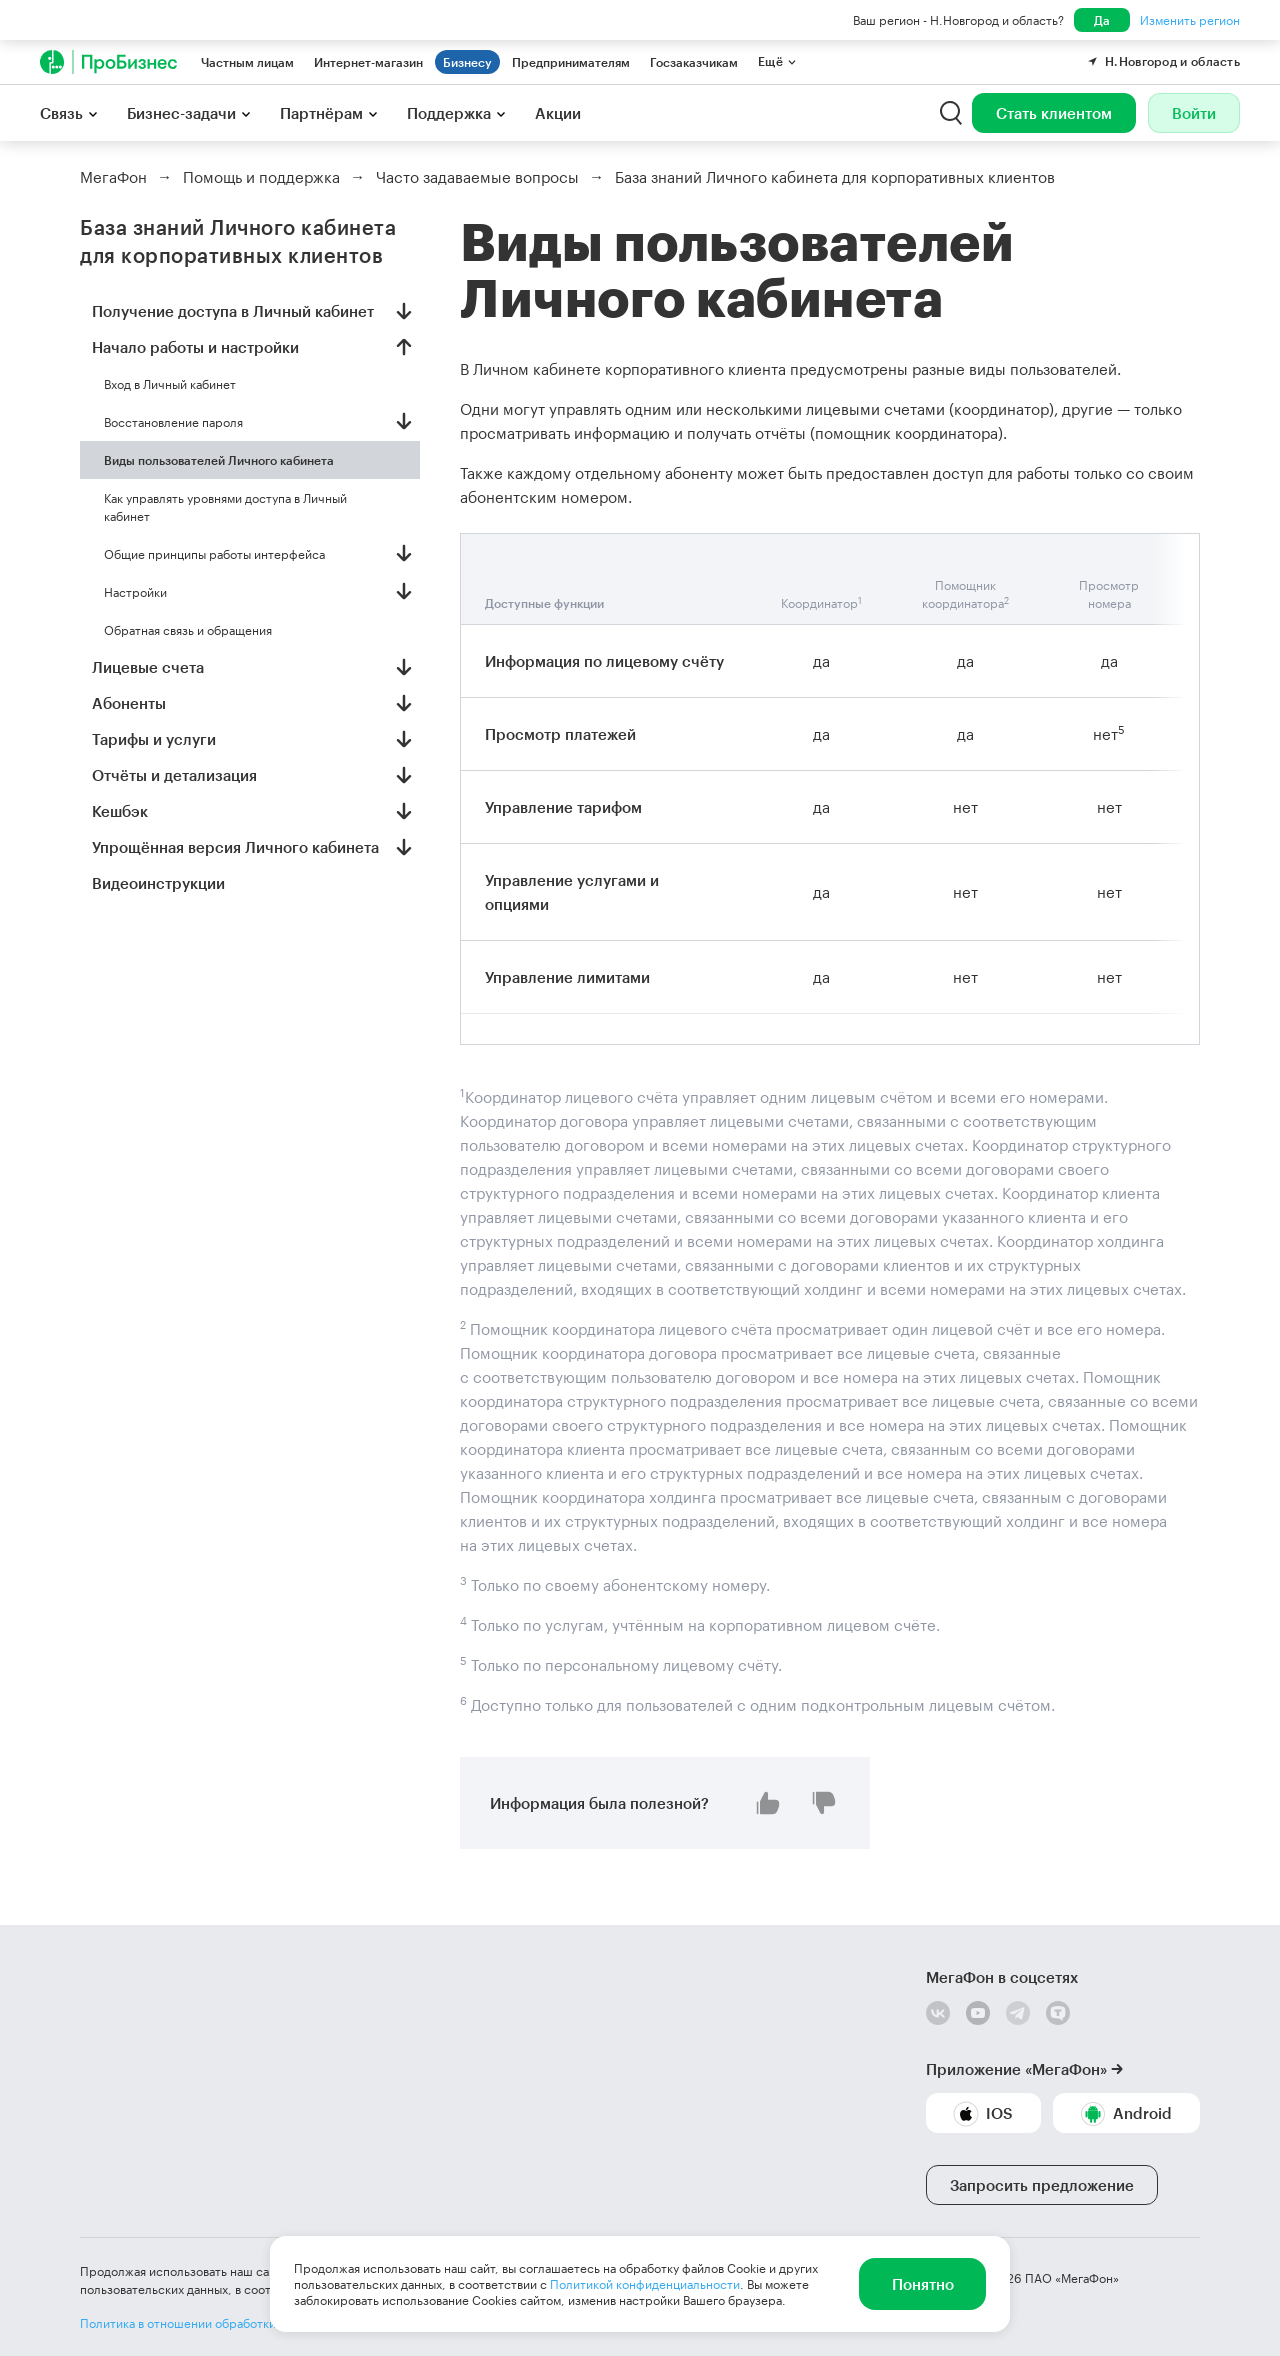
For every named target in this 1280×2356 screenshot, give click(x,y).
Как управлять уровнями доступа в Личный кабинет (225, 507)
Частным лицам (247, 62)
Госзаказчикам (694, 62)
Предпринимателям (571, 62)
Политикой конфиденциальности (645, 2284)
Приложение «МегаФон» (1016, 2069)
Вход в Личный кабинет (170, 384)
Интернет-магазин (368, 62)
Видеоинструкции (158, 883)
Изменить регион (1190, 20)
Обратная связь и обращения (188, 630)
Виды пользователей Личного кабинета (219, 460)
